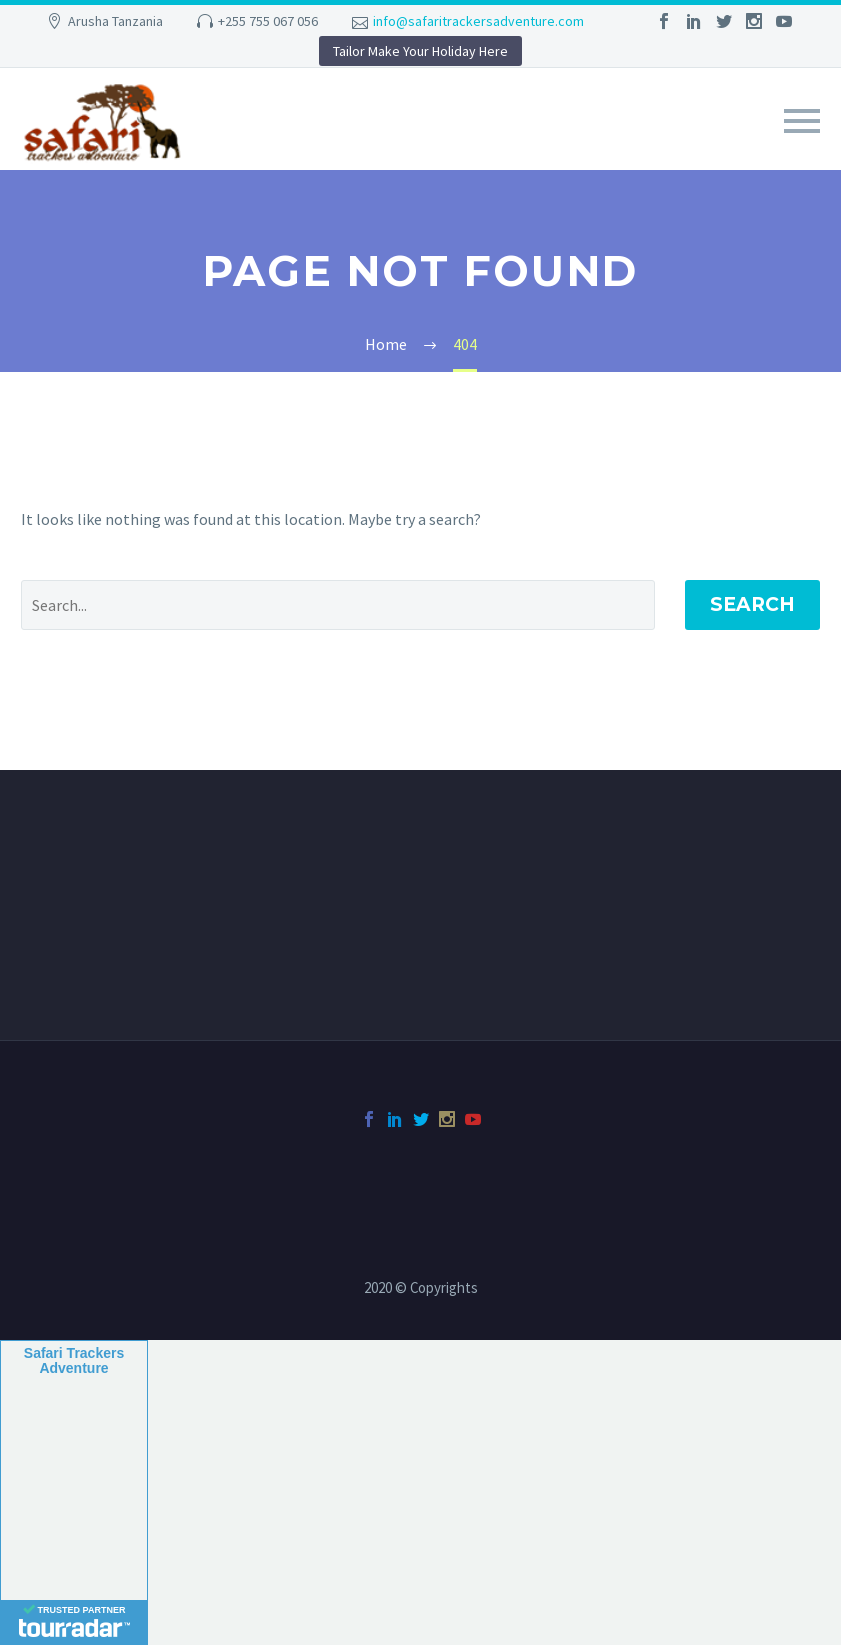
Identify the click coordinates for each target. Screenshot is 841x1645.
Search (752, 604)
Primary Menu (802, 121)
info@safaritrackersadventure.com (478, 21)
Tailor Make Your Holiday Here (420, 51)
